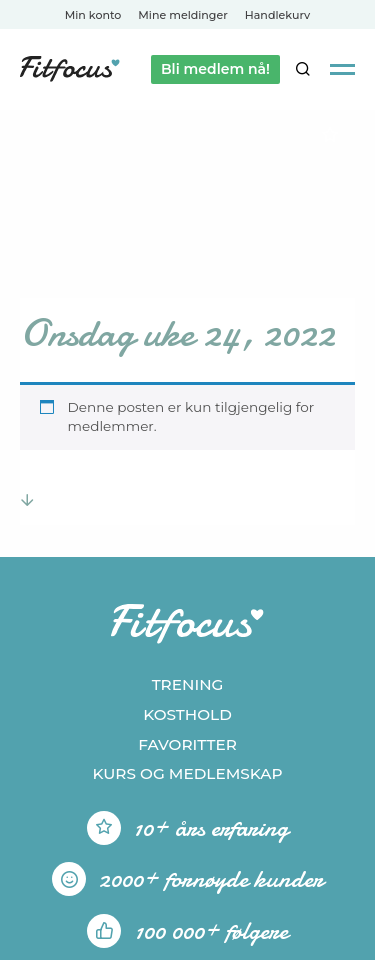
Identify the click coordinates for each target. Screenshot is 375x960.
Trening (188, 684)
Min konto (93, 15)
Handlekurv (278, 15)
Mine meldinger (182, 15)
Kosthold (187, 714)
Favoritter (187, 744)
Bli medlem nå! (215, 69)
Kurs (187, 773)
